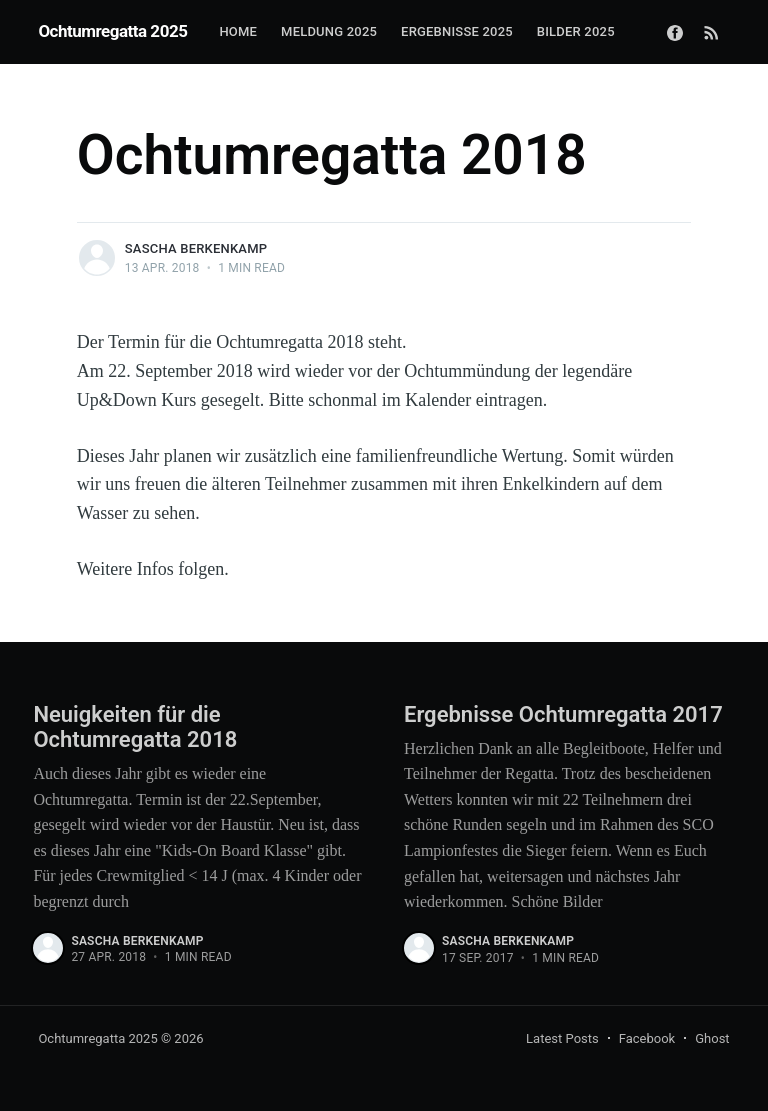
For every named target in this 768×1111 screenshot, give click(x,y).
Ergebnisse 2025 (457, 31)
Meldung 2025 (329, 31)
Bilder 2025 (576, 31)
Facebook (647, 1038)
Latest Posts (562, 1038)
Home (238, 31)
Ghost (712, 1038)
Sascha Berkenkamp (196, 248)
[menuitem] (238, 32)
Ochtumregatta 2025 (112, 31)
